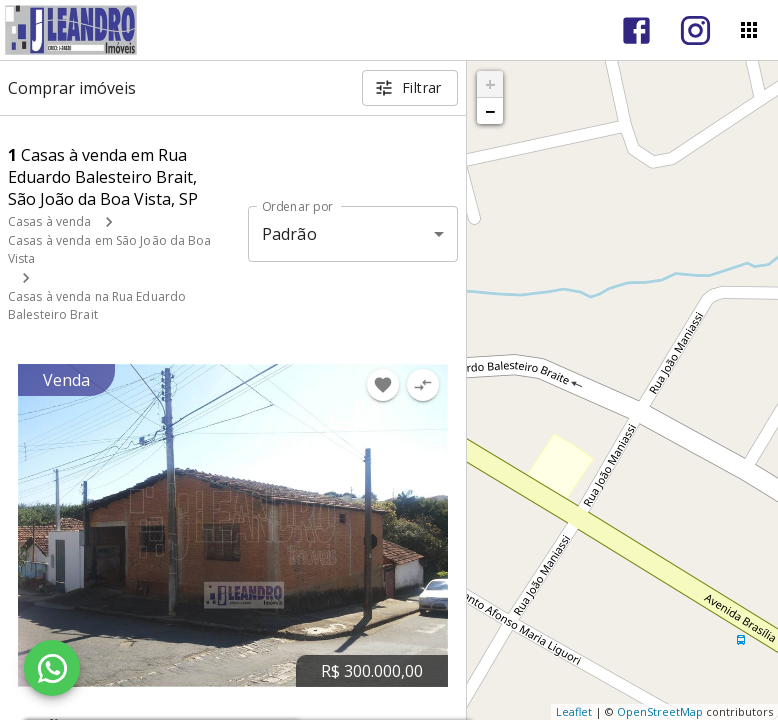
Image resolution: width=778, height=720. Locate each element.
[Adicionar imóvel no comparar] (423, 385)
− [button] (490, 111)
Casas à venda (49, 221)
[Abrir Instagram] (695, 30)
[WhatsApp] (52, 668)
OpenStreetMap (660, 711)
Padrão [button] (289, 234)
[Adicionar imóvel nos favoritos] (383, 385)
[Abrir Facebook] (636, 30)
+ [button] (490, 84)
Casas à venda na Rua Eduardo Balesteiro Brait (97, 305)
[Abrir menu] (749, 30)
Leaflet (574, 711)
